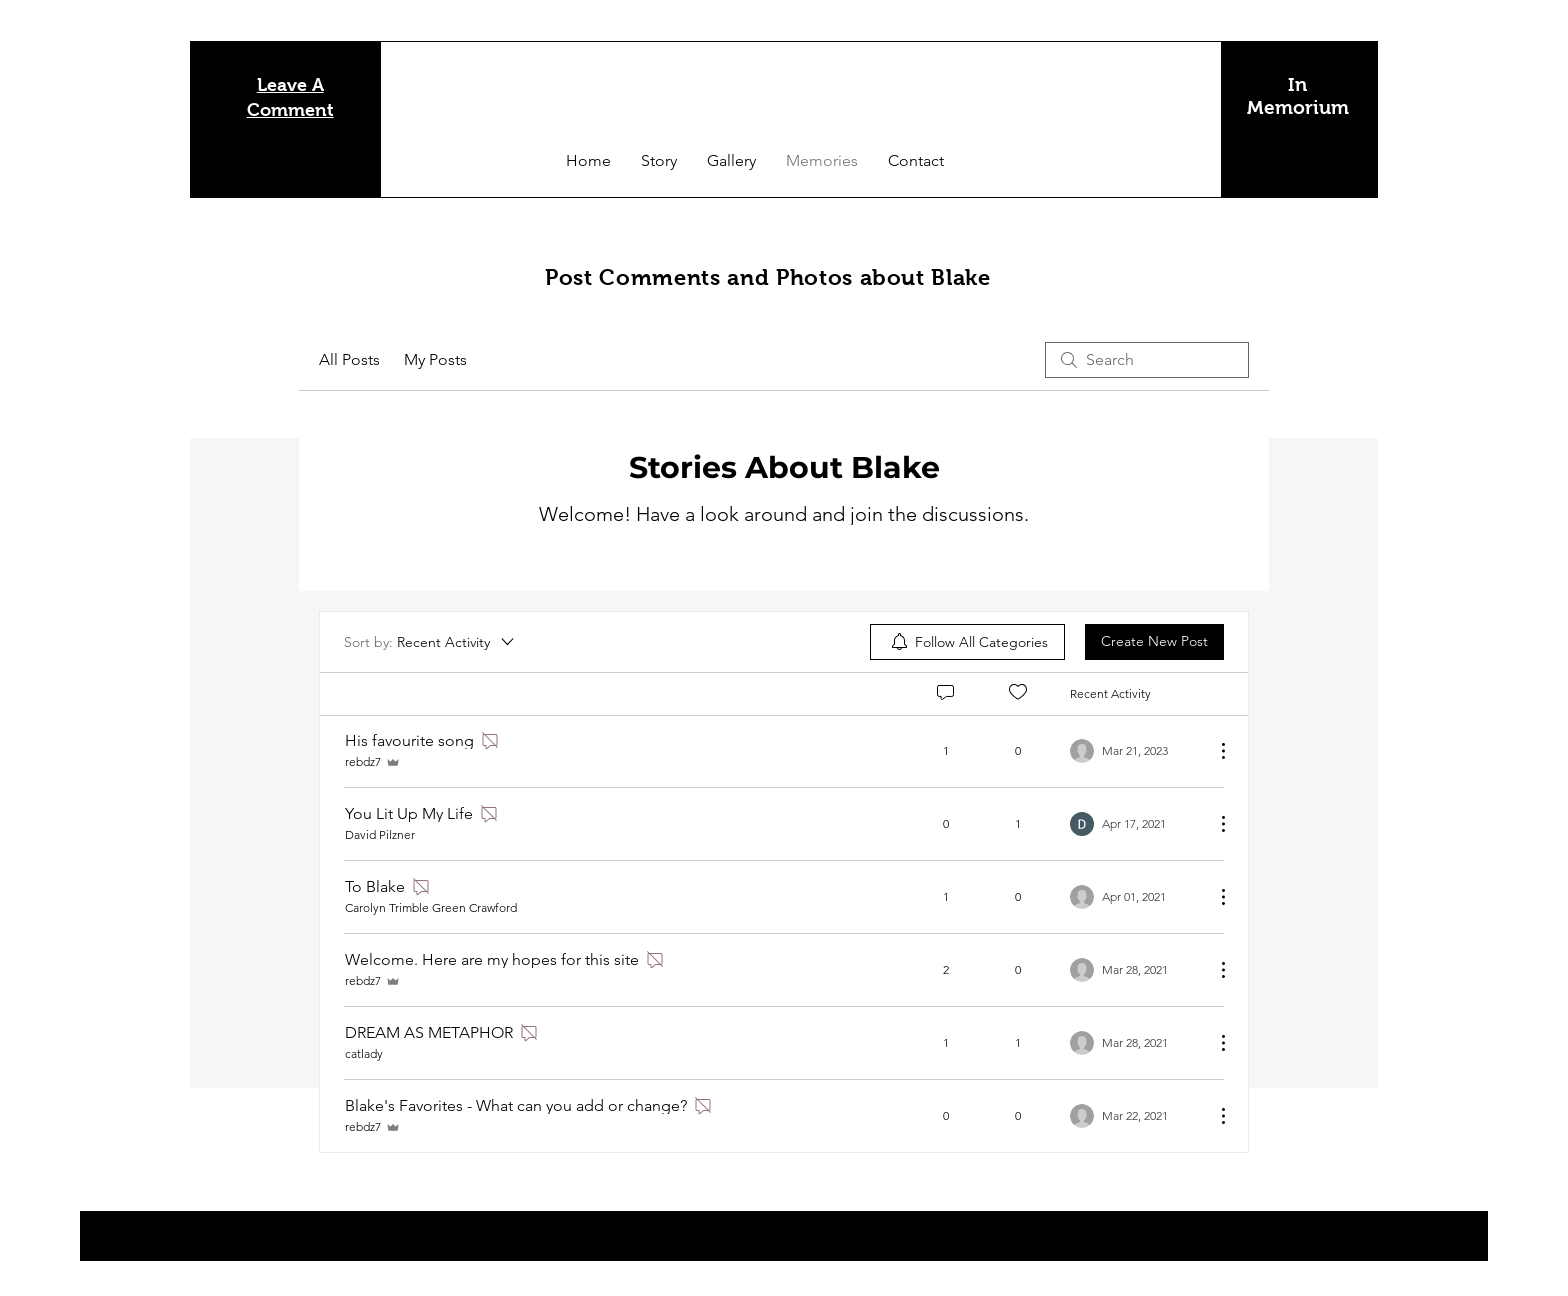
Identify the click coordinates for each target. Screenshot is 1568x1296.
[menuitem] (967, 642)
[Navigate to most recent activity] (1134, 751)
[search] (1147, 360)
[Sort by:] (430, 642)
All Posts (349, 359)
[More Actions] (1213, 751)
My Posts (435, 359)
